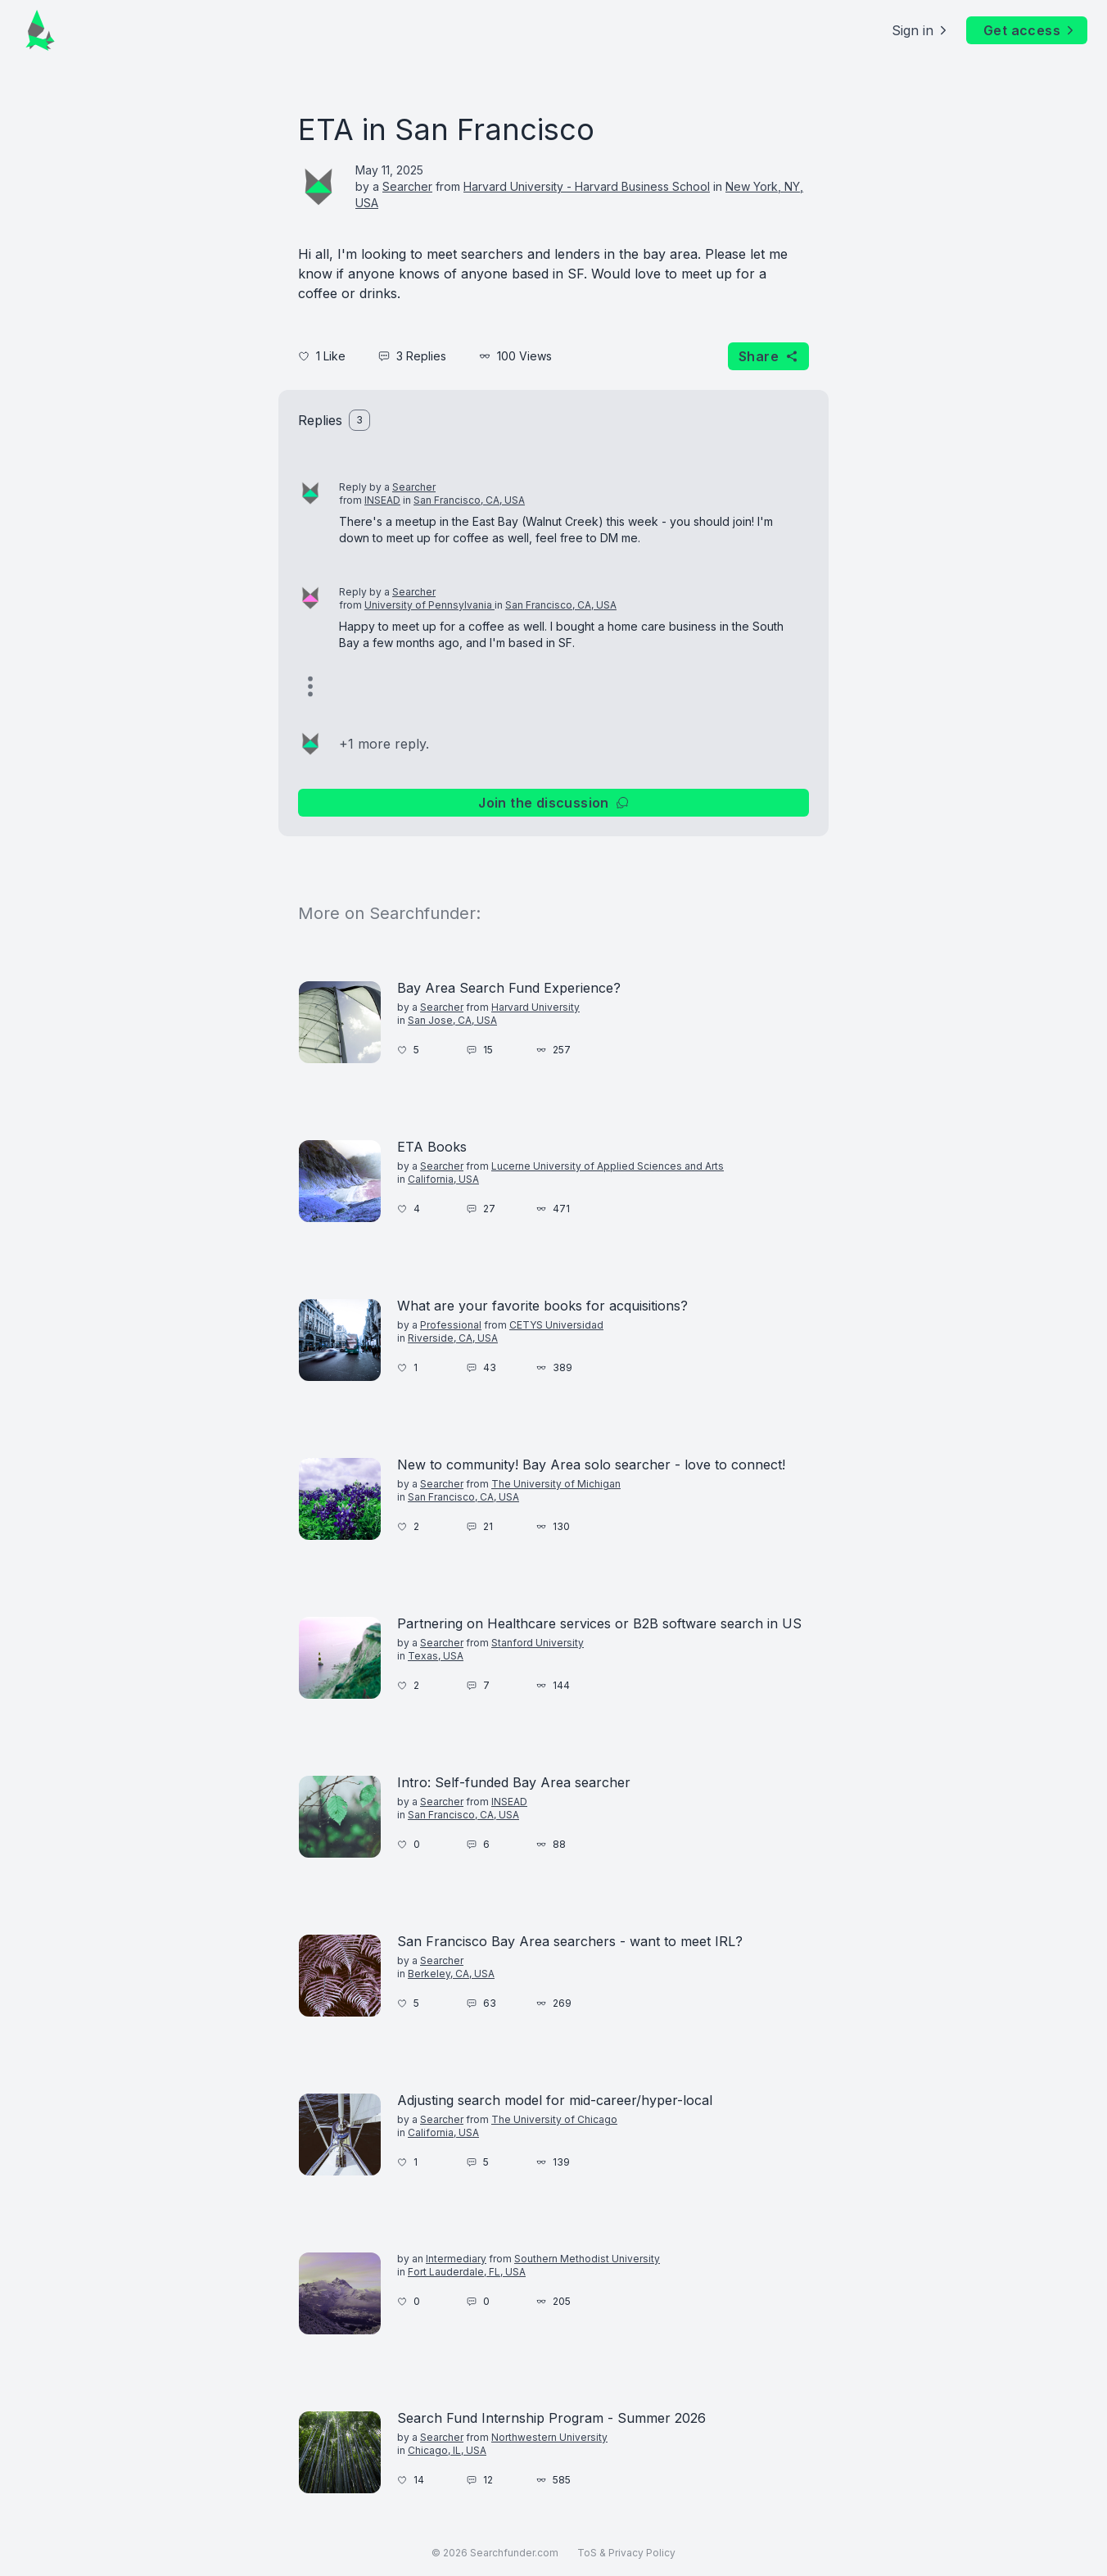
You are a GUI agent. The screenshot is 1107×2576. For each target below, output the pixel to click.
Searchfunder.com (514, 2553)
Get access (1030, 30)
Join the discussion (553, 803)
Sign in (921, 30)
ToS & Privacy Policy (626, 2553)
